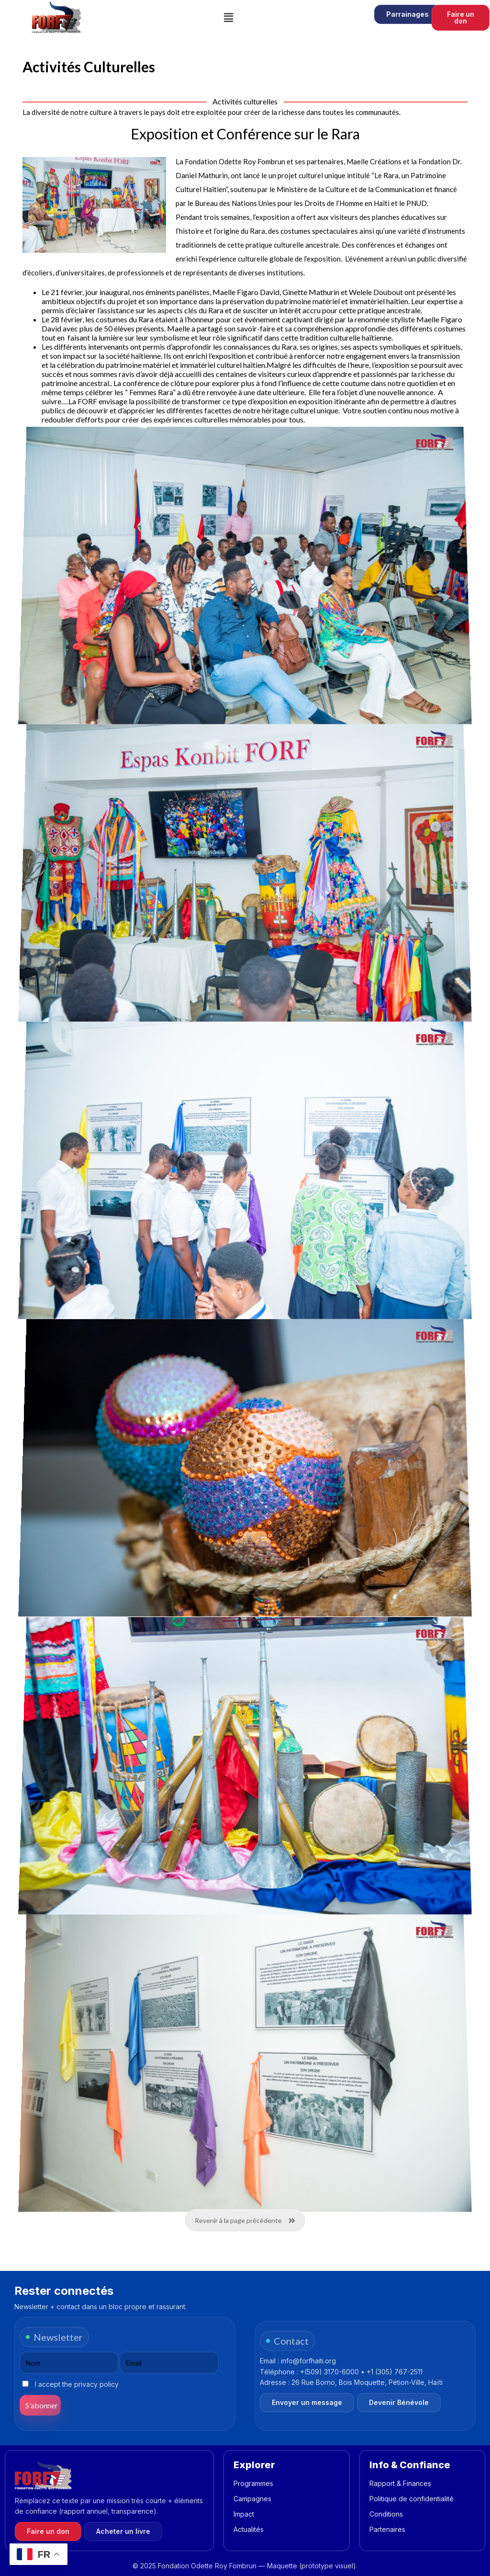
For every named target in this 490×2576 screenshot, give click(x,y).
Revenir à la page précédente (245, 2220)
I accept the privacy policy (70, 2384)
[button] (229, 17)
